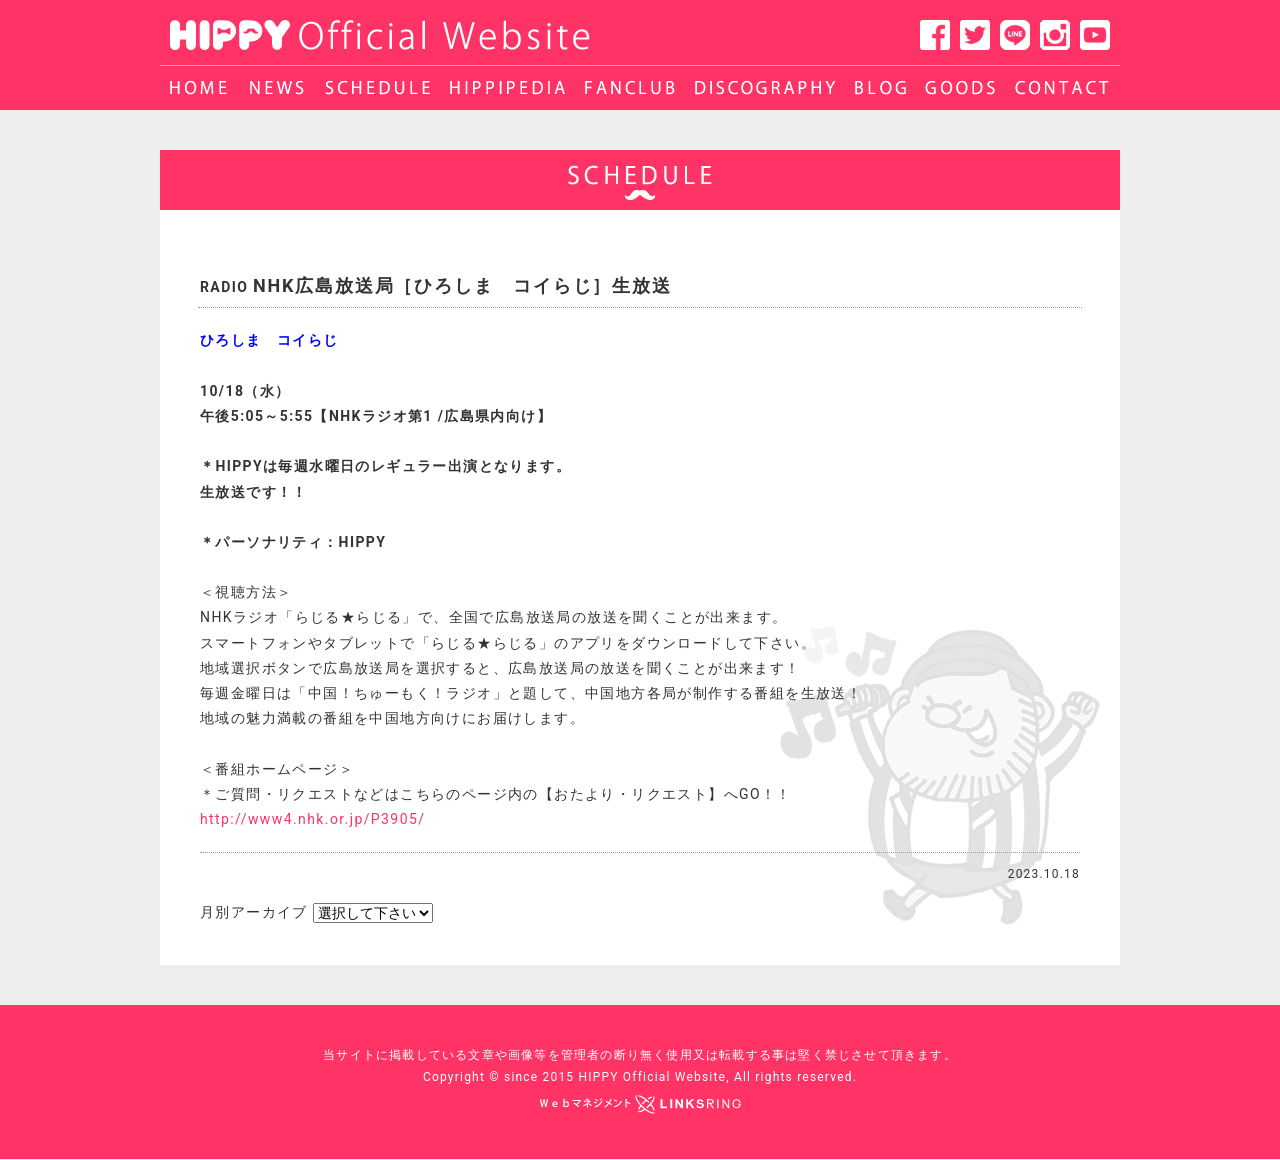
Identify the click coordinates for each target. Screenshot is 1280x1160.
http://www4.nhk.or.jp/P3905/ (312, 819)
